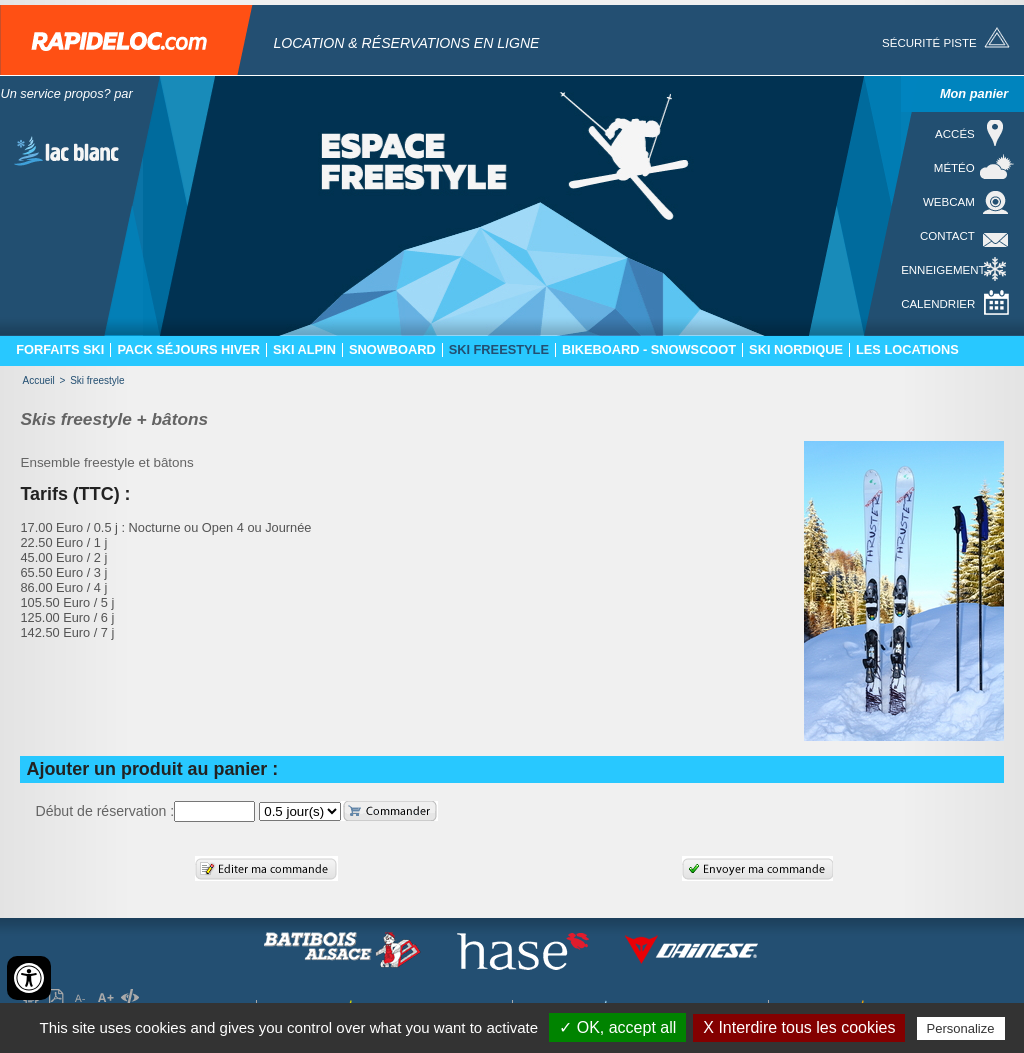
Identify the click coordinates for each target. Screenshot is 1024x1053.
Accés (955, 134)
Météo (954, 168)
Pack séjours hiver (188, 350)
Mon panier (974, 93)
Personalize (961, 1028)
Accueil (38, 380)
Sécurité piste (929, 43)
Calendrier (938, 304)
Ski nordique (796, 350)
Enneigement (943, 270)
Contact (947, 236)
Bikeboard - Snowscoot (649, 350)
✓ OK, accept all (617, 1027)
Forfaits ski (60, 350)
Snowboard (392, 350)
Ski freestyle (499, 350)
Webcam (949, 202)
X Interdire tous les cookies (799, 1027)
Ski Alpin (304, 350)
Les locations (907, 350)
